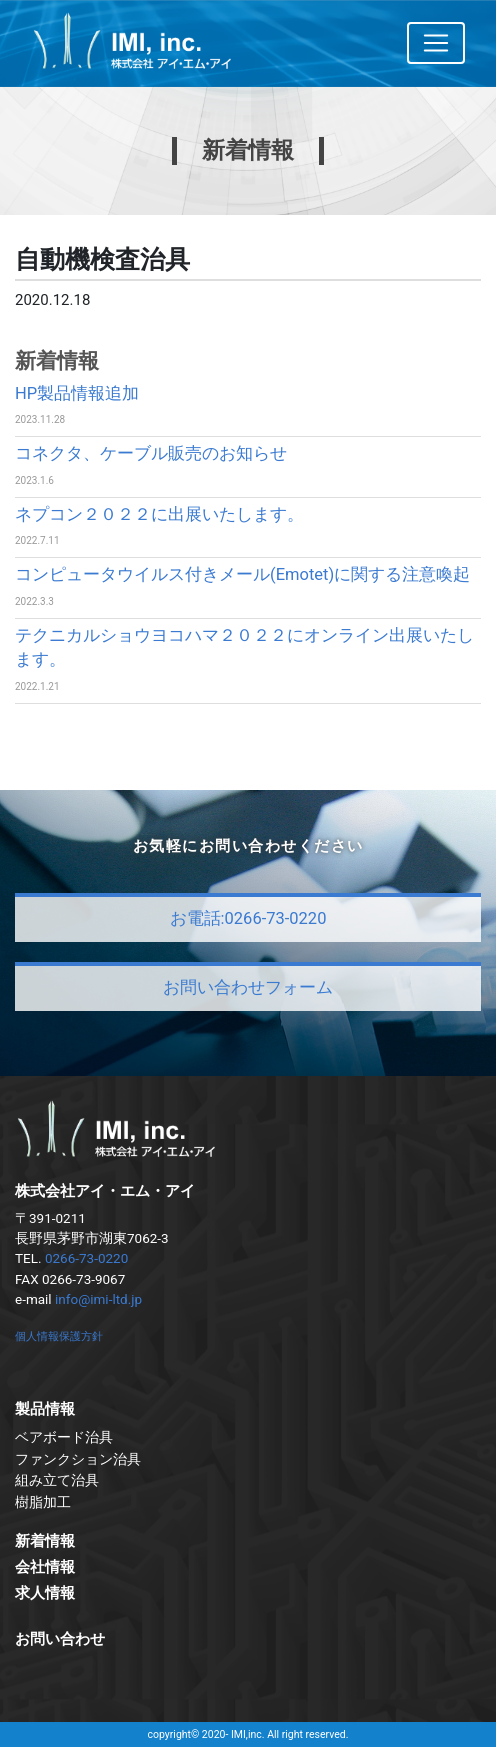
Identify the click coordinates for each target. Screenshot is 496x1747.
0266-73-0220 (86, 1258)
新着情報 (45, 1541)
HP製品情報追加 (77, 393)
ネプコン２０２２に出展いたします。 (159, 514)
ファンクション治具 (78, 1459)
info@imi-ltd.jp (98, 1299)
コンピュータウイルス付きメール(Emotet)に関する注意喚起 (242, 574)
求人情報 (45, 1593)
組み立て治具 (57, 1480)
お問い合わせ (60, 1639)
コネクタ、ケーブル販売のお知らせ (151, 453)
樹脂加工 (43, 1502)
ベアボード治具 (64, 1437)
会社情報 (45, 1567)
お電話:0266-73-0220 (248, 918)
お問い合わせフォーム (248, 987)
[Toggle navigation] (436, 43)
